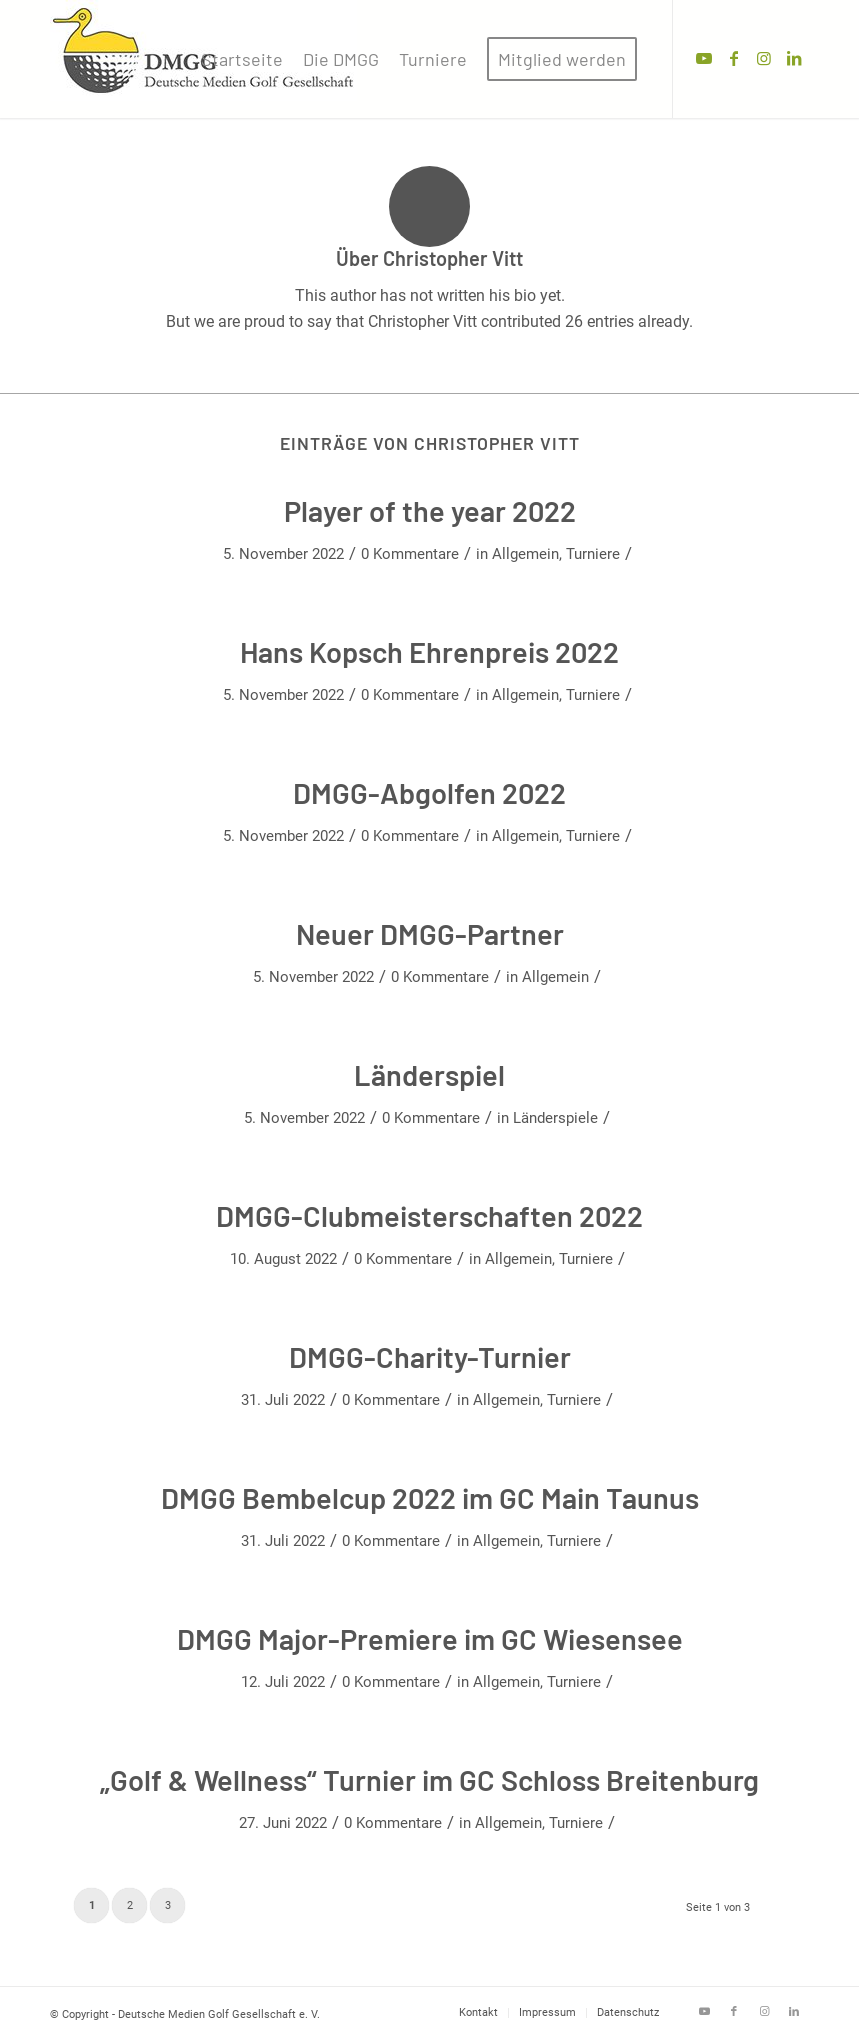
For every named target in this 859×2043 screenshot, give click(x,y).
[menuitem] (242, 59)
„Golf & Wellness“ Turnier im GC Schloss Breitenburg (429, 1779)
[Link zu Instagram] (764, 58)
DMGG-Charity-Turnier (430, 1356)
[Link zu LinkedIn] (794, 58)
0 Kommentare (410, 554)
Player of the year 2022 (430, 510)
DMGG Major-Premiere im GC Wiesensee (430, 1638)
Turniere (593, 554)
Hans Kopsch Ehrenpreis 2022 (429, 651)
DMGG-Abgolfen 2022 (429, 792)
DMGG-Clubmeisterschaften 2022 (429, 1215)
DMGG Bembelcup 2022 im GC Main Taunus (430, 1497)
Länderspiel (429, 1074)
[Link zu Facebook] (734, 58)
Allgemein (525, 554)
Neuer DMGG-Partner (430, 933)
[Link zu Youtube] (704, 58)
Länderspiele (555, 1118)
